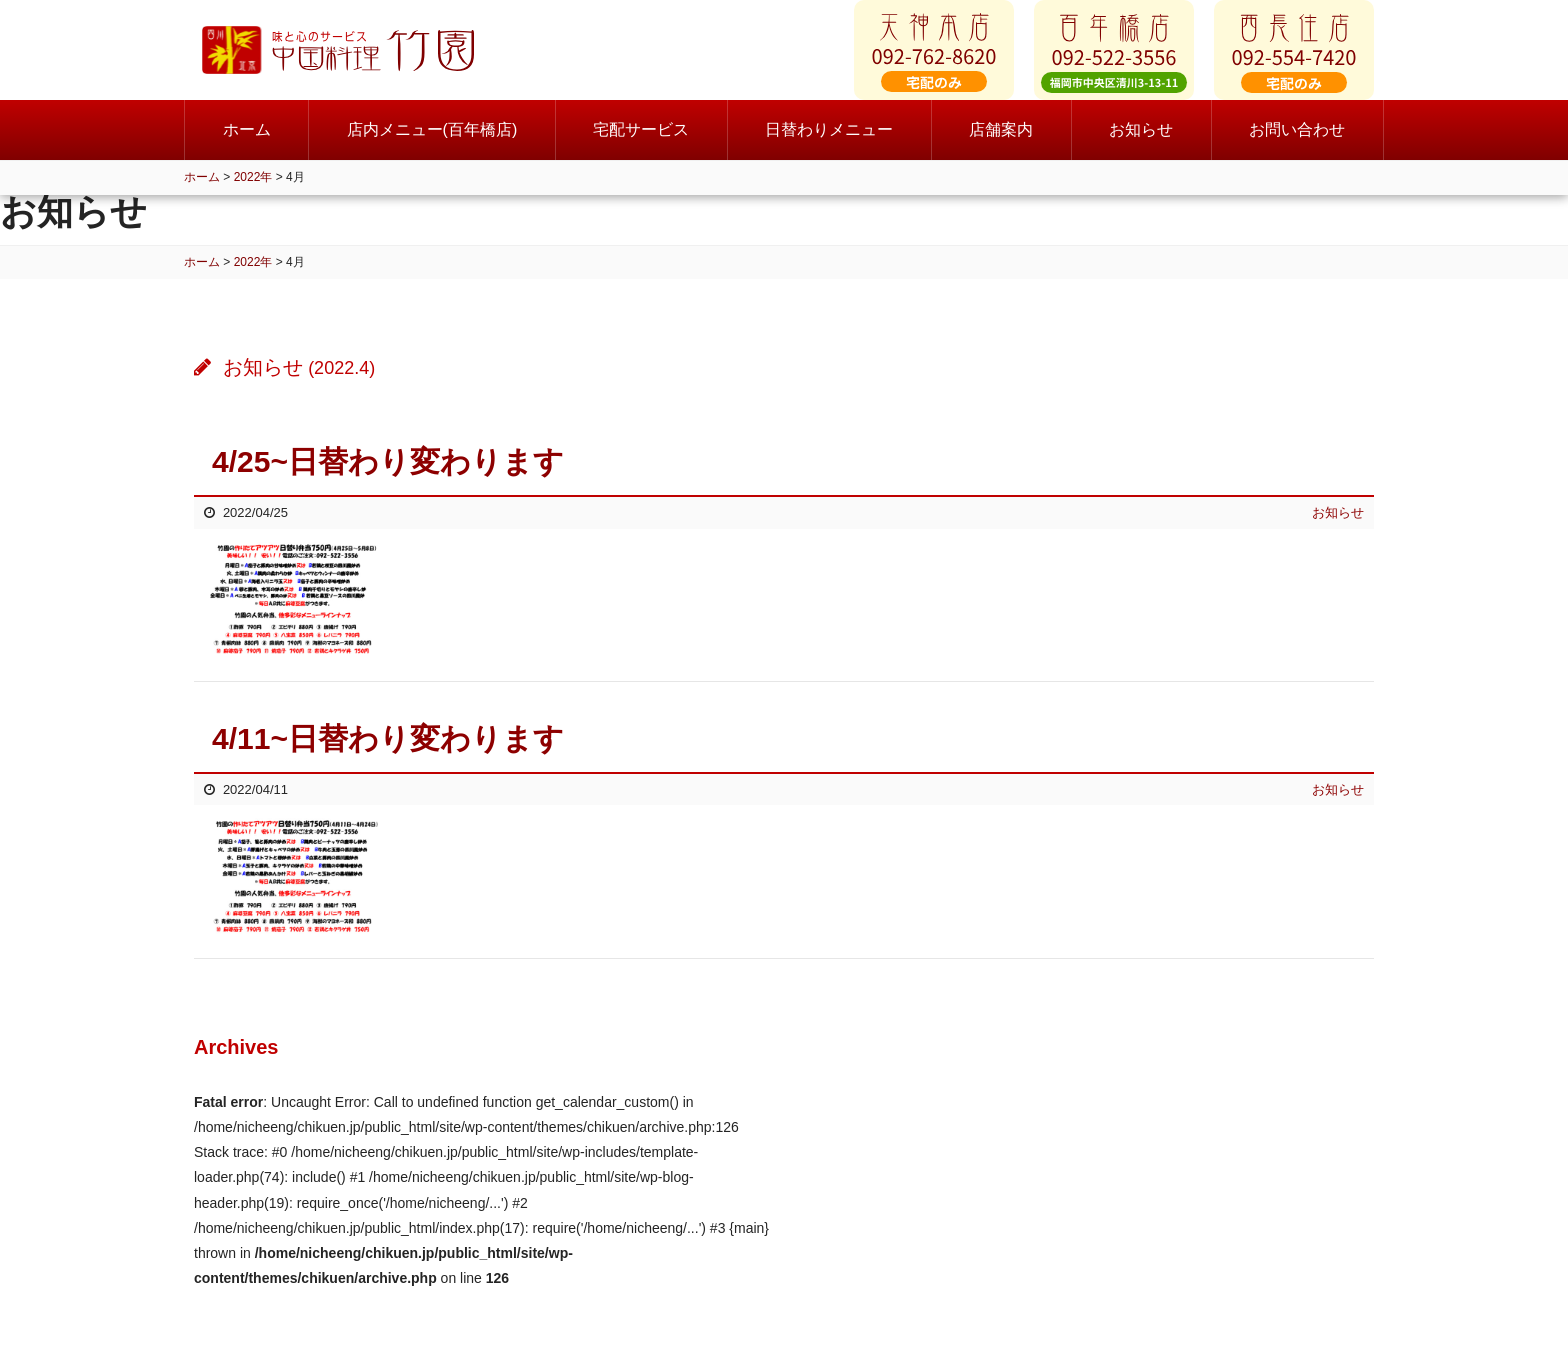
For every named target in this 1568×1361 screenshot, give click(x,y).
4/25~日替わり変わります (388, 461)
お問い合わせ (1297, 149)
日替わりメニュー (829, 149)
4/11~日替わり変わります (388, 738)
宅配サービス (641, 149)
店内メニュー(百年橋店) (432, 149)
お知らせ (1141, 149)
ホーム (247, 149)
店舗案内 (1001, 149)
